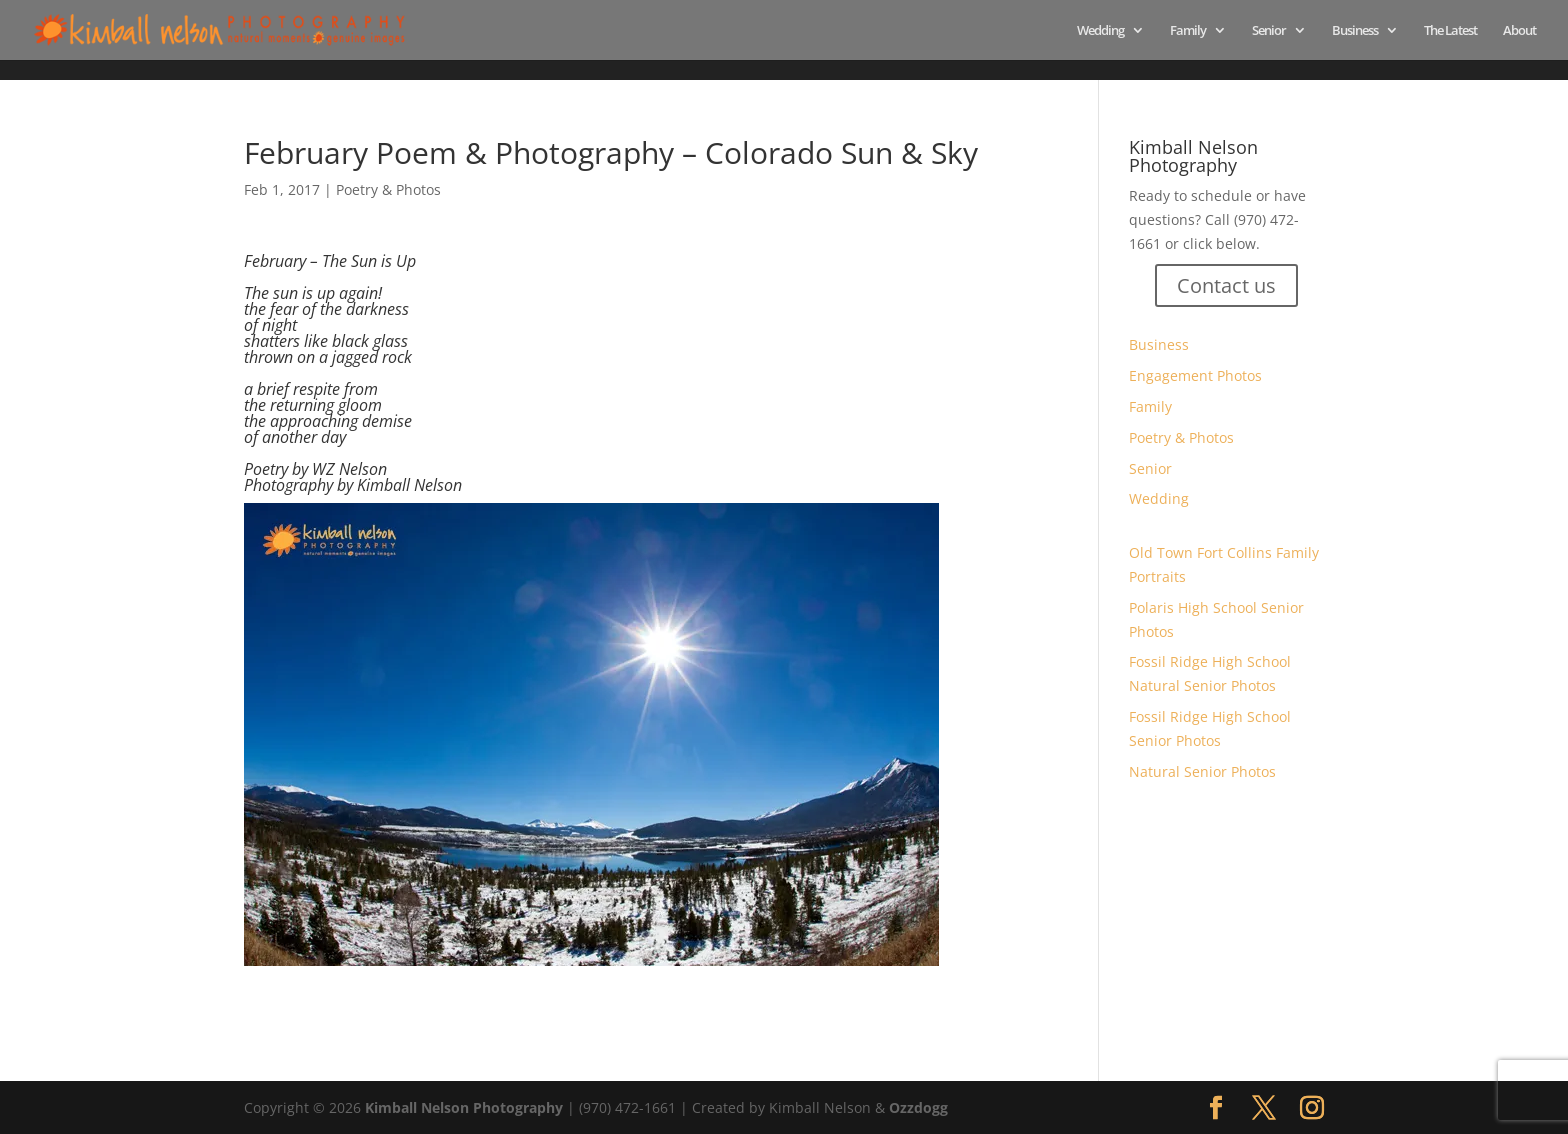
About (1519, 31)
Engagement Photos (1195, 375)
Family (1188, 31)
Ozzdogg (918, 1107)
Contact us (1226, 285)
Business (1355, 31)
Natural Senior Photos (1202, 771)
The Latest (1450, 31)
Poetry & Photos (388, 189)
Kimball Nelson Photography (464, 1107)
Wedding (1100, 31)
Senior (1269, 31)
